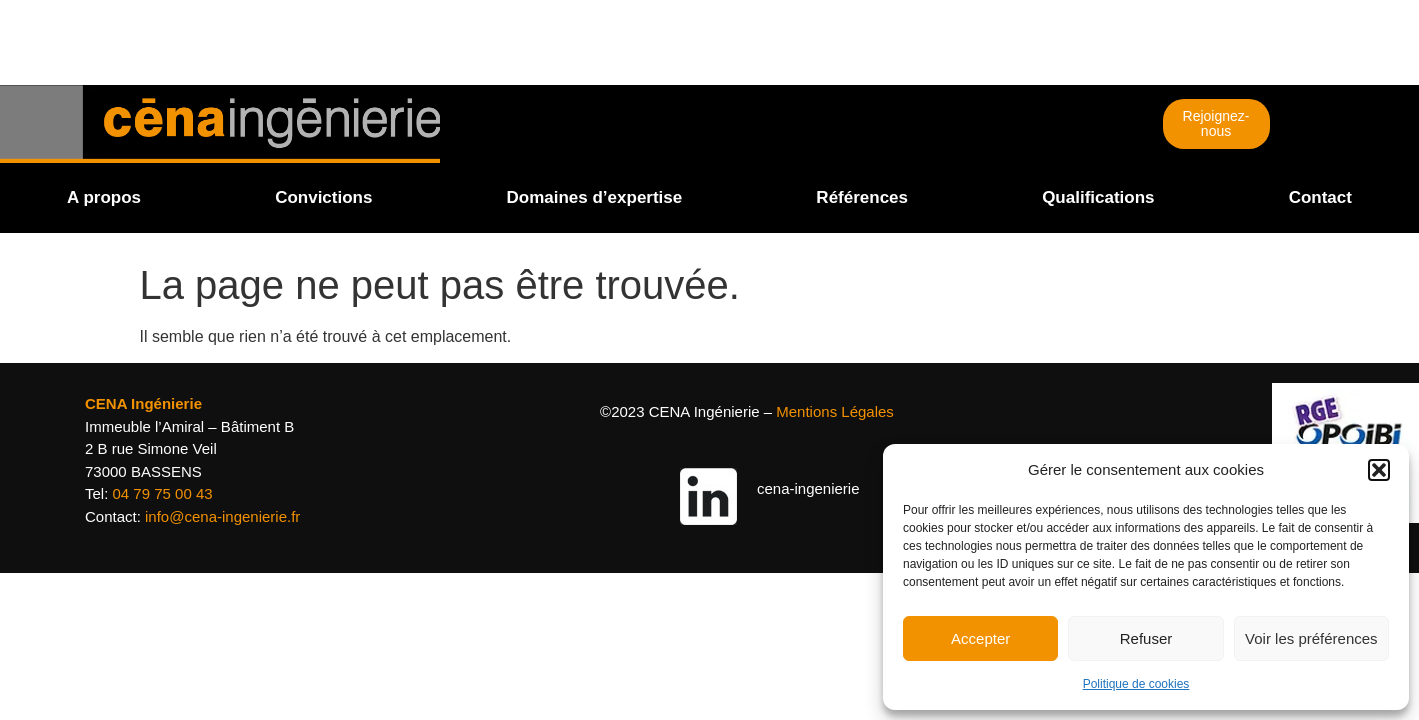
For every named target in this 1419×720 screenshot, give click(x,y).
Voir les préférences (1311, 638)
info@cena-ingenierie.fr (222, 516)
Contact (1320, 197)
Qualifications (1098, 197)
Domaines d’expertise (595, 197)
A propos (104, 197)
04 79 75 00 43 (163, 493)
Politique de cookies (1136, 684)
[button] (1379, 470)
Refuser (1146, 638)
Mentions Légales (835, 411)
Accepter (980, 638)
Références (862, 197)
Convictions (323, 197)
